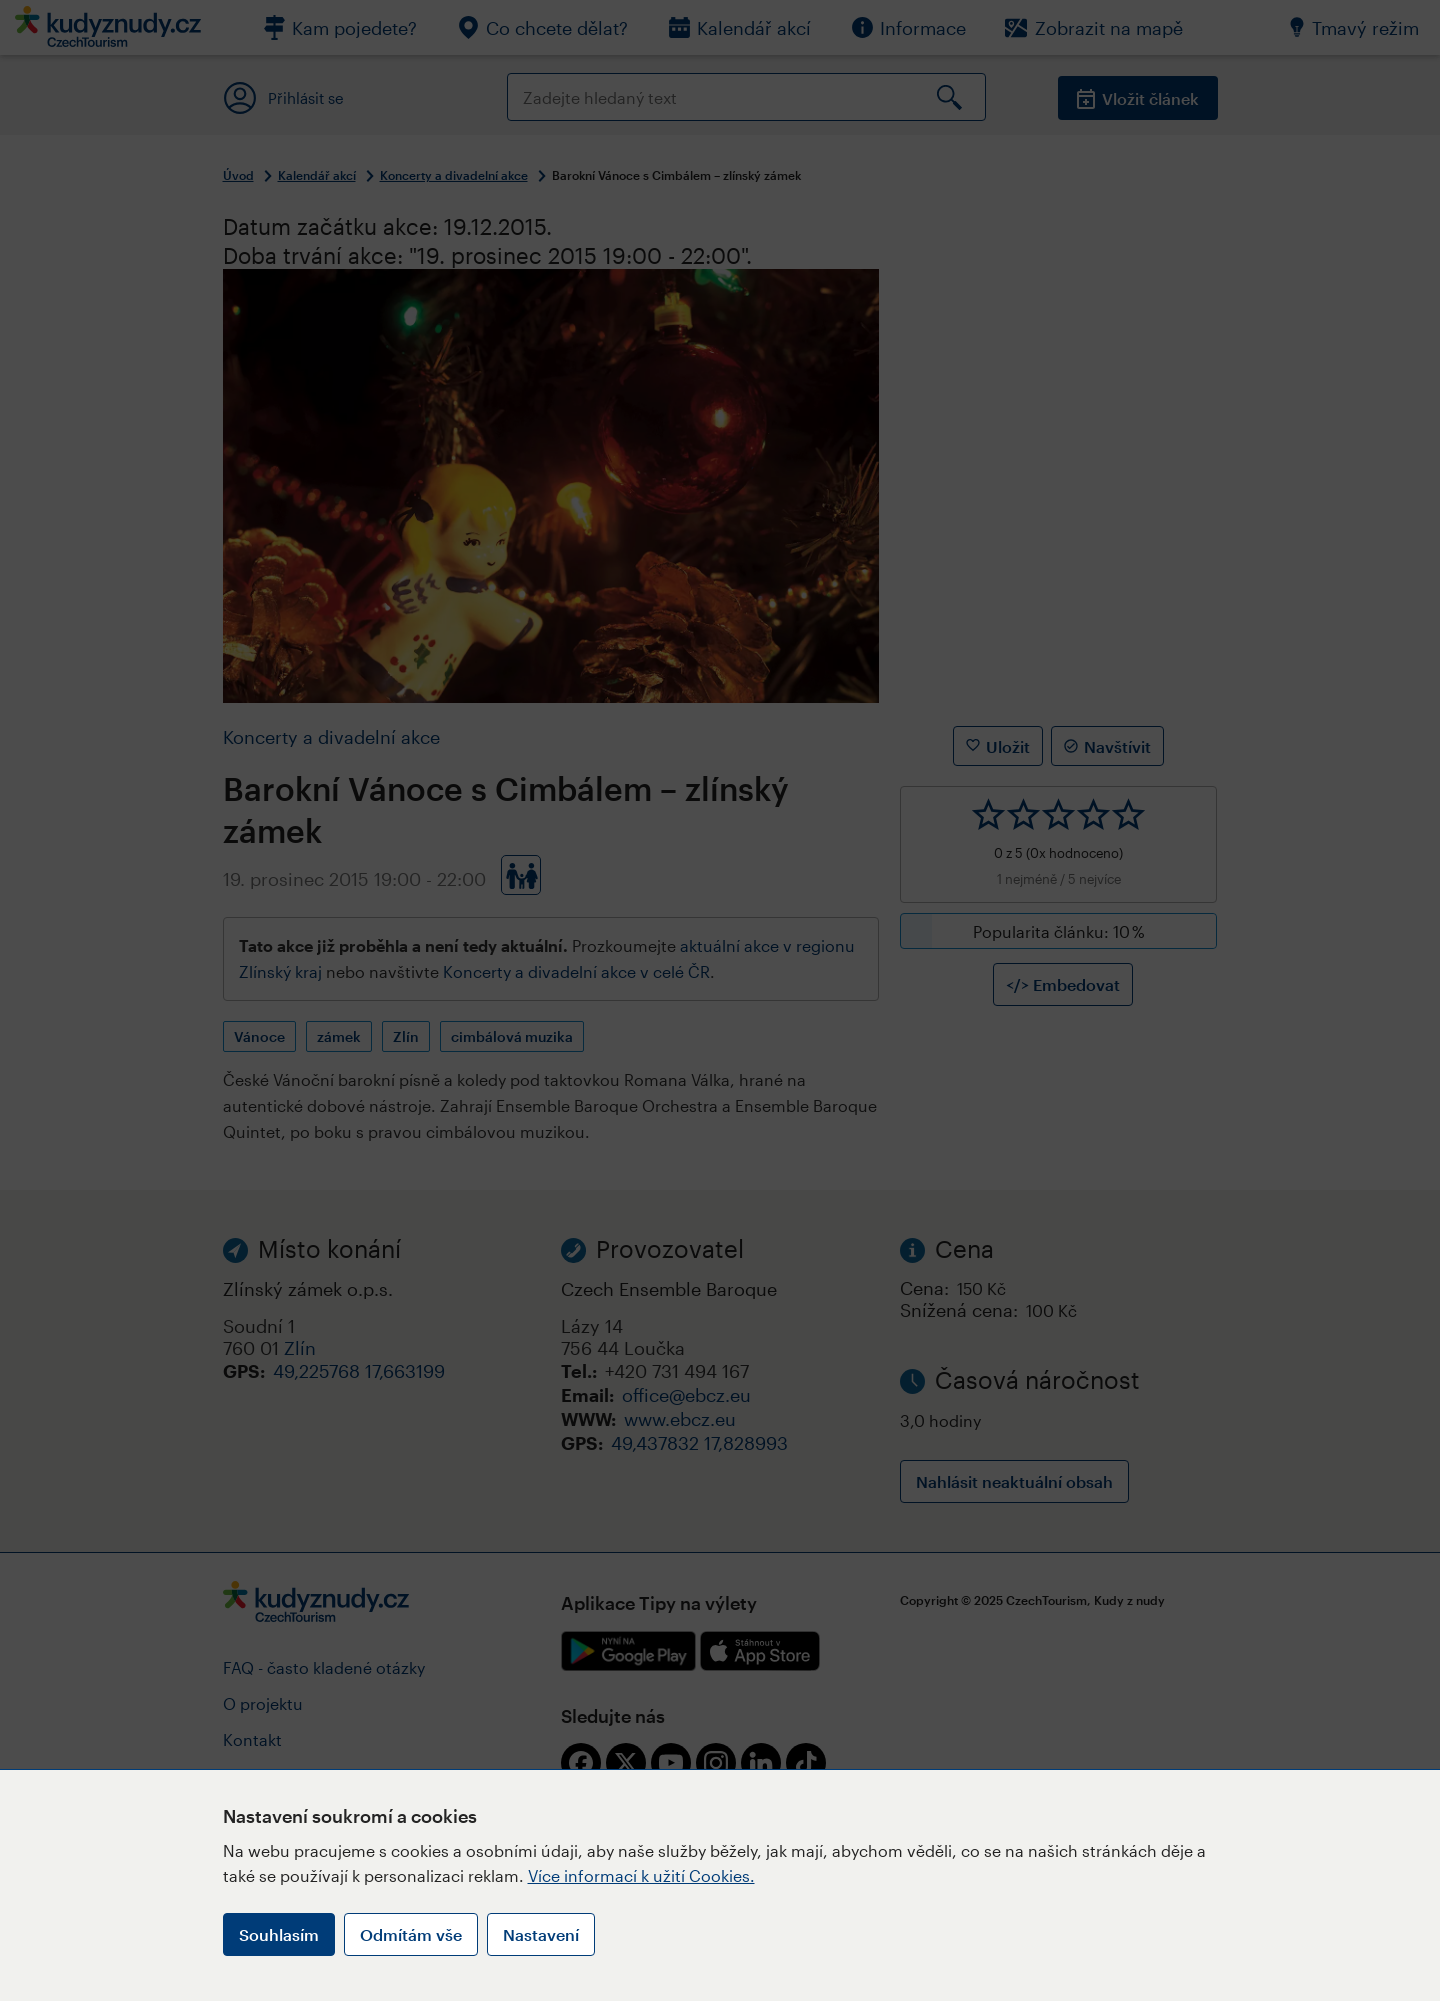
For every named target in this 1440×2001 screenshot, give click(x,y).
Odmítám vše (411, 1934)
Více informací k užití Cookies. (641, 1875)
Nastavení (541, 1934)
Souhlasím (279, 1934)
